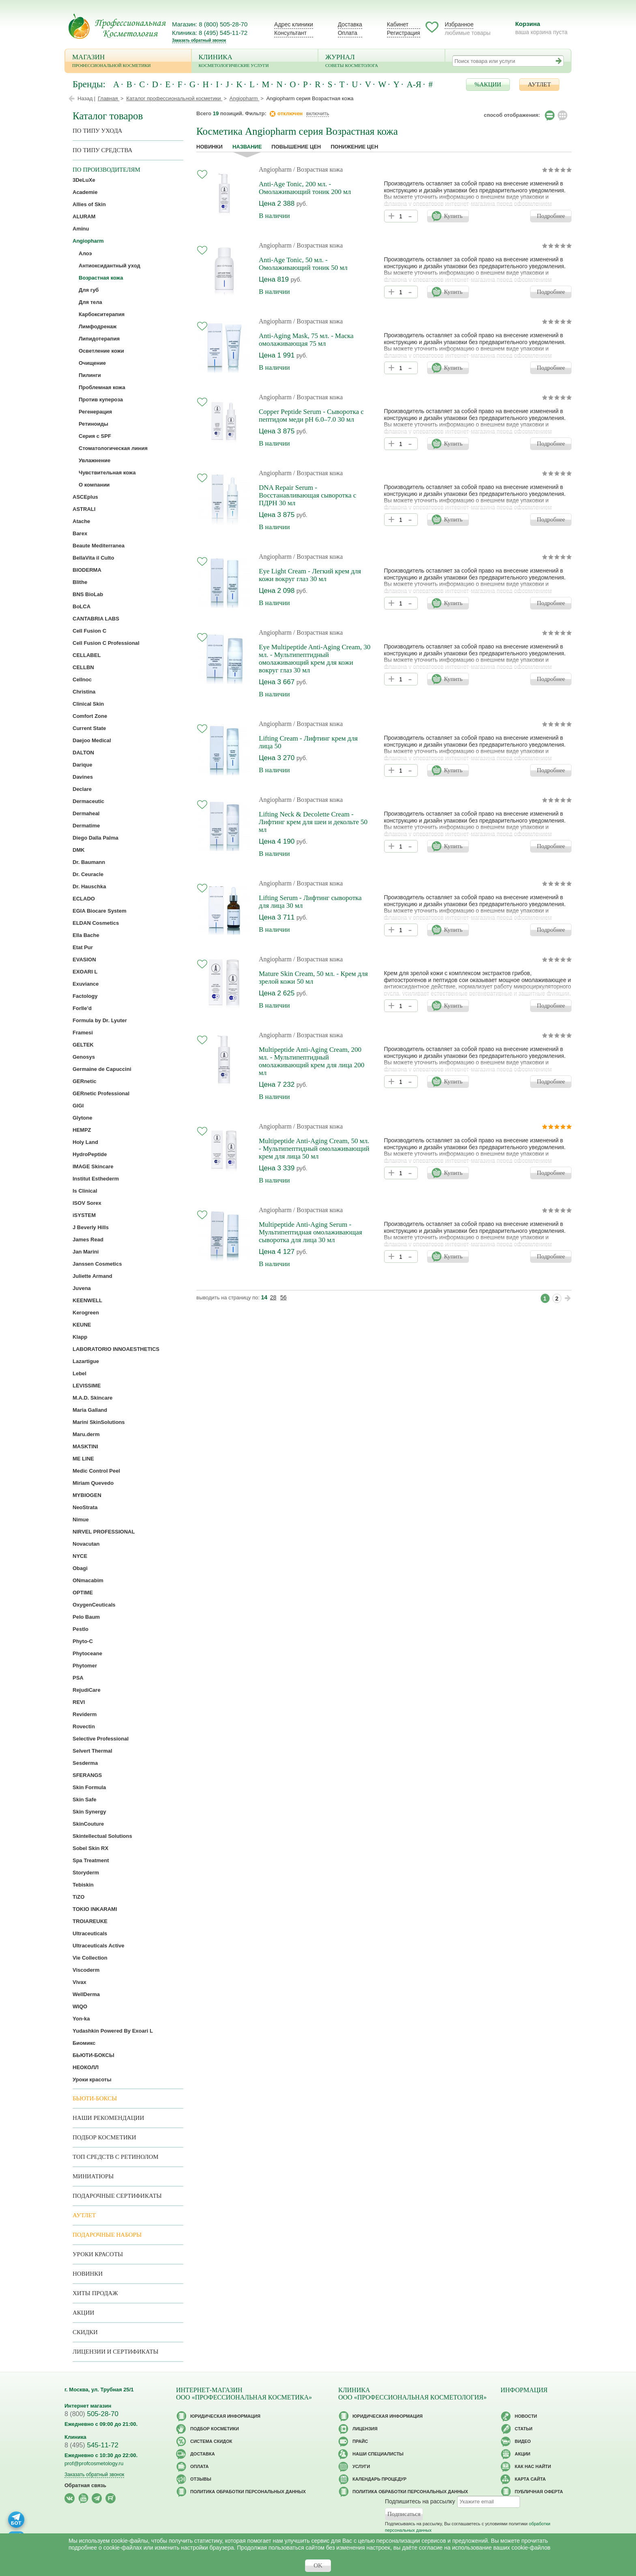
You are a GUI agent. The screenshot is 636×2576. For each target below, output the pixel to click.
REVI (79, 1702)
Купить (453, 216)
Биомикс (84, 2043)
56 (283, 1297)
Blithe (80, 582)
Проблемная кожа (102, 387)
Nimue (81, 1519)
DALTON (83, 753)
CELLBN (83, 667)
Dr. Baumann (89, 862)
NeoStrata (85, 1507)
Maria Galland (90, 1410)
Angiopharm (275, 169)
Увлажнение (94, 460)
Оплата (347, 33)
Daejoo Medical (92, 740)
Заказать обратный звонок (199, 40)
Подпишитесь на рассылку (420, 2501)
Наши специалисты (378, 2453)
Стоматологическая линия (113, 448)
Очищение (92, 363)
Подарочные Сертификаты (117, 2196)
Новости (526, 2416)
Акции (83, 2312)
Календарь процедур (379, 2479)
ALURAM (84, 216)
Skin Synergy (89, 1812)
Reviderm (85, 1714)
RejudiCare (87, 1690)
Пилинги (90, 375)
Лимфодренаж (97, 326)
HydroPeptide (90, 1154)
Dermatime (86, 826)
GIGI (78, 1106)
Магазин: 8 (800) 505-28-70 (209, 24)
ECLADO (84, 899)
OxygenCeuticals (94, 1605)
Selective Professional (101, 1739)
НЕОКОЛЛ (86, 2067)
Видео (523, 2441)
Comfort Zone (90, 716)
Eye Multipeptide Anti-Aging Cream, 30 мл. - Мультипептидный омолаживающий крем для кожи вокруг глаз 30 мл (314, 658)
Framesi (83, 1033)
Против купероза (101, 399)
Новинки (209, 147)
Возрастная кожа (101, 278)
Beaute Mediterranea (99, 546)
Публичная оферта (539, 2491)
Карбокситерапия (102, 314)
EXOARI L (85, 972)
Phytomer (85, 1666)
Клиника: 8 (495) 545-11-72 (209, 32)
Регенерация (95, 412)
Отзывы (200, 2479)
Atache (81, 521)
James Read (88, 1239)
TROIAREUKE (90, 1921)
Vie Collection (90, 1958)
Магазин (128, 61)
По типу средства (102, 150)
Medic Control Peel (96, 1471)
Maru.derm (86, 1434)
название (247, 147)
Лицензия (365, 2428)
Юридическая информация (225, 2416)
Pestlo (80, 1629)
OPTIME (83, 1593)
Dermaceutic (88, 801)
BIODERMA (87, 570)
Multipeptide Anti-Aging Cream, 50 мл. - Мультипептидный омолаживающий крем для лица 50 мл (314, 1148)
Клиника (255, 61)
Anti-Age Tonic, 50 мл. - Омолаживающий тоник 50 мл (303, 263)
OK (318, 2565)
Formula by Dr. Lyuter (100, 1020)
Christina (84, 692)
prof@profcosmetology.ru (93, 2463)
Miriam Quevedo (93, 1483)
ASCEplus (85, 497)
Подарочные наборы (107, 2234)
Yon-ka (81, 2019)
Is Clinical (85, 1191)
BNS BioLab (88, 594)
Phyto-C (83, 1641)
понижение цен (354, 147)
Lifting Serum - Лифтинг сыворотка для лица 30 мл (310, 901)
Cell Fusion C (89, 631)
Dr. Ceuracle (88, 874)
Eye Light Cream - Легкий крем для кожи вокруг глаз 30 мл (310, 575)
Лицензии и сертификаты (115, 2351)
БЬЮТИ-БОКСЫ (93, 2055)
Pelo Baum (86, 1617)
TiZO (78, 1897)
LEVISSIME (87, 1386)
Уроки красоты (92, 2079)
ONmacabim (88, 1580)
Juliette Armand (92, 1276)
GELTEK (83, 1045)
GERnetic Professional (101, 1093)
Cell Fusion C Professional (106, 643)
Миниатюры (93, 2176)
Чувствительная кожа (107, 473)
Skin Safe (85, 1799)
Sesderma (85, 1763)
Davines (83, 777)
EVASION (84, 959)
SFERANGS (87, 1775)
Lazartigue (86, 1361)
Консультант (290, 33)
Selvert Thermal (92, 1751)
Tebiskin (83, 1885)
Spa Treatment (91, 1860)
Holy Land (85, 1142)
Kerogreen (86, 1313)
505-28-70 (91, 2414)
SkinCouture (88, 1824)
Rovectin (84, 1726)
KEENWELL (87, 1300)
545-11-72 (91, 2445)
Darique (82, 765)
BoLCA (81, 606)
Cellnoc (82, 679)
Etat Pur (83, 947)
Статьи (524, 2428)
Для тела (90, 302)
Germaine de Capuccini (102, 1069)
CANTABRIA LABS (96, 619)
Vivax (79, 1982)
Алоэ (85, 253)
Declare (82, 789)
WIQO (80, 2006)
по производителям (106, 169)
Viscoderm (86, 1970)
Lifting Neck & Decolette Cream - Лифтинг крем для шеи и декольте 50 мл (313, 822)
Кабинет (397, 24)
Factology (85, 996)
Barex (80, 533)
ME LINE (83, 1459)
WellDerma (86, 1994)
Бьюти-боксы (95, 2098)
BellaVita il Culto (93, 558)
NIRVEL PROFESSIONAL (104, 1532)
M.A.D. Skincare (92, 1398)
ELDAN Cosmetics (96, 923)
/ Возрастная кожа (318, 169)
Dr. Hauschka (89, 886)
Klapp (80, 1337)
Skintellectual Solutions (102, 1836)
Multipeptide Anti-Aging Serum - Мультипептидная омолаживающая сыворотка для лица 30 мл (310, 1232)
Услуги (361, 2466)
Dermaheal (86, 813)
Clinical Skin (88, 704)
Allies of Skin (89, 204)
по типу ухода (97, 130)
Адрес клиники (293, 24)
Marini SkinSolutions (99, 1422)
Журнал (381, 61)
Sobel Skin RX (90, 1848)
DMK (79, 850)
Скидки (85, 2332)
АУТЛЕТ (539, 84)
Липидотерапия (99, 339)
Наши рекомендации (108, 2118)
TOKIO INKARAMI (95, 1909)
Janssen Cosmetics (97, 1264)
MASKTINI (85, 1446)
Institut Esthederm (96, 1179)
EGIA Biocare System (99, 911)
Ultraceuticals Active (98, 1946)
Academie (85, 192)
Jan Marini (86, 1252)
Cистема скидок (211, 2441)
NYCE (80, 1556)
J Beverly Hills (91, 1227)
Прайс (360, 2441)
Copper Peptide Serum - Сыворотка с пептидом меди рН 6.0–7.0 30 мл (311, 415)
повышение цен (296, 147)
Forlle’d (82, 1008)
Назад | (86, 98)
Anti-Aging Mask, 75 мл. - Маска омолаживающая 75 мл (306, 339)
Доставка (350, 24)
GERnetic (85, 1081)
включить (317, 113)
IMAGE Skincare (93, 1166)
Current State (89, 728)
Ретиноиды (93, 424)
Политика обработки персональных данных (248, 2491)
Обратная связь (85, 2485)
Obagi (80, 1568)
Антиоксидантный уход (109, 266)
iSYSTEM (84, 1215)
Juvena (82, 1288)
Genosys (84, 1057)
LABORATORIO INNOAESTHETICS (116, 1349)
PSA (78, 1678)
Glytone (82, 1118)
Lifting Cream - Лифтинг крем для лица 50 (308, 742)
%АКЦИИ (488, 84)
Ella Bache (86, 935)
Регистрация (403, 33)
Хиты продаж (95, 2293)
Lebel (79, 1373)
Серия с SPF (95, 436)
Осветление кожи (101, 351)
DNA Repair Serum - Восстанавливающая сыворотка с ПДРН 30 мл (307, 495)
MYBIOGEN (87, 1495)
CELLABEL (87, 655)
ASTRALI (84, 509)
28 (273, 1297)
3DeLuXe (84, 180)
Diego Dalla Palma (95, 838)
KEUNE (82, 1325)
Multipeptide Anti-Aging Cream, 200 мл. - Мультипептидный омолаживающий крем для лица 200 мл (311, 1061)
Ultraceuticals (90, 1933)
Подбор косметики (104, 2137)
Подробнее (551, 216)
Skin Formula (89, 1787)
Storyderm (86, 1873)
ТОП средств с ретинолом (116, 2157)
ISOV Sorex (87, 1203)
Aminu (81, 229)
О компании (94, 485)
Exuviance (86, 984)
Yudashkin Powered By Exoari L (113, 2031)
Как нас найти (533, 2466)
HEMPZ (82, 1130)
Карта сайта (530, 2479)
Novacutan (86, 1544)
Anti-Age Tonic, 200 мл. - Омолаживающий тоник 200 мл (305, 188)
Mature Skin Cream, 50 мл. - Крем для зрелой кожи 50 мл (313, 977)
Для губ (89, 290)
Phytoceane (87, 1653)
